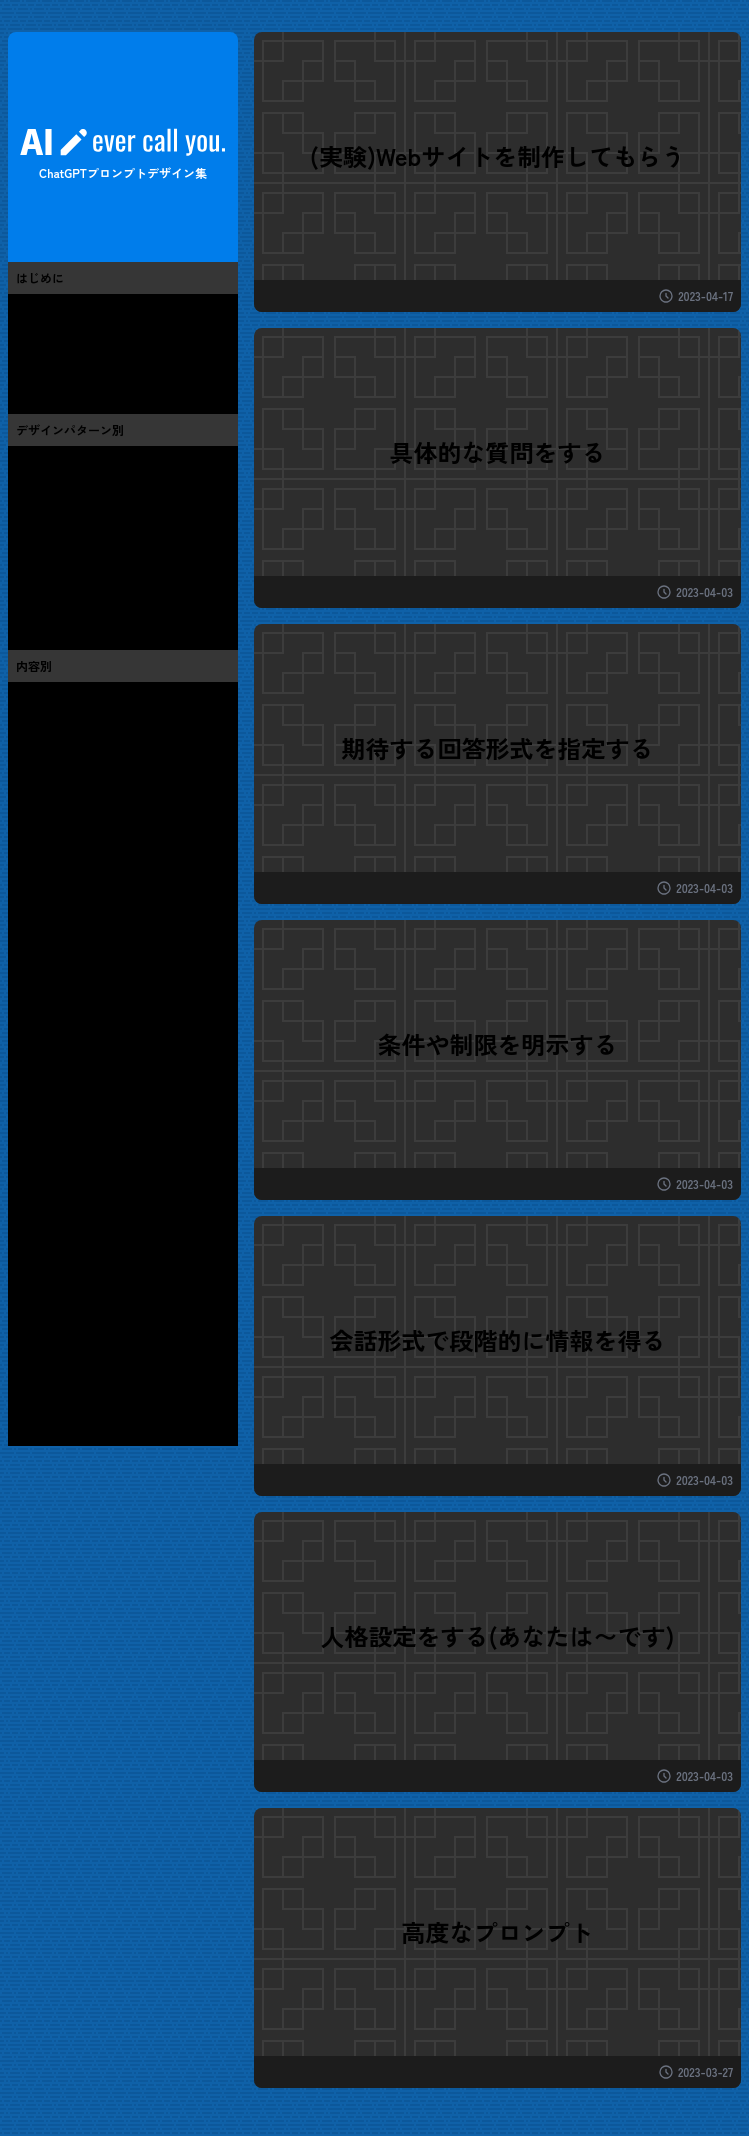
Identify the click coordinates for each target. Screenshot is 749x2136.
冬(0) (32, 1400)
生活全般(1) (52, 1148)
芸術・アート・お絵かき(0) (102, 756)
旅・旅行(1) (52, 1092)
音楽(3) (38, 1008)
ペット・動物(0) (67, 1120)
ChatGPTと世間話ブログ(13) (104, 368)
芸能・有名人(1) (66, 980)
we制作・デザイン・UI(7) (95, 812)
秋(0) (32, 1372)
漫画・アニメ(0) (67, 924)
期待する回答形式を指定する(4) (116, 520)
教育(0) (39, 1232)
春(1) (31, 1316)
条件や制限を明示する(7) (94, 492)
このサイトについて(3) (87, 312)
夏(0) (32, 1344)
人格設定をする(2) (73, 576)
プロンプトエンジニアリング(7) (115, 340)
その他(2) (45, 1288)
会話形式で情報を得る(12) (97, 548)
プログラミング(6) (74, 868)
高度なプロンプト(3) (80, 604)
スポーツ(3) (52, 1036)
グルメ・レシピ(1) (73, 1064)
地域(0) (39, 1260)
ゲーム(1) (45, 896)
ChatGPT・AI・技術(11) (89, 840)
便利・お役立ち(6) (74, 728)
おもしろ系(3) (59, 700)
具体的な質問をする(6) (88, 464)
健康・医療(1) (59, 1204)
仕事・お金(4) (60, 1176)
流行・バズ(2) (59, 784)
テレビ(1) (45, 952)
